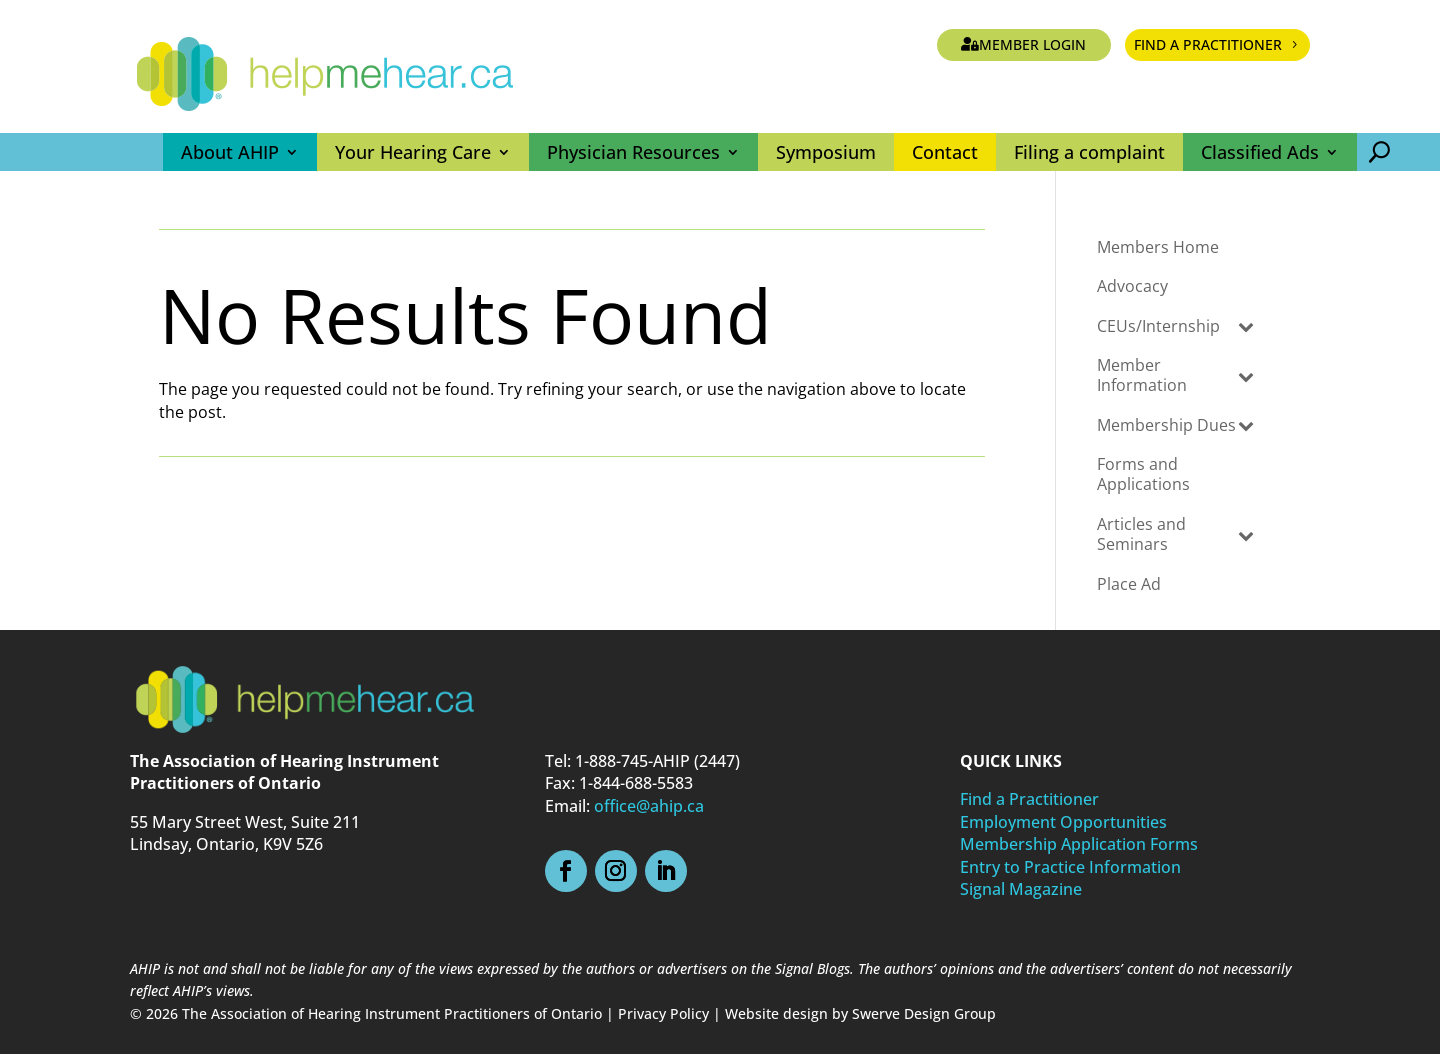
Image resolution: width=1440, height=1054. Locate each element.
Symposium (826, 152)
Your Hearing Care (413, 152)
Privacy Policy (663, 1013)
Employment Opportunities (1063, 822)
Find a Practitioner (1208, 44)
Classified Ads (1260, 152)
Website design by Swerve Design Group (860, 1013)
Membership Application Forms (1079, 844)
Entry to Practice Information (1070, 867)
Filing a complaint (1089, 152)
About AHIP (230, 152)
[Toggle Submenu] (1246, 325)
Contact (945, 152)
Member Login (1032, 44)
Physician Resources (633, 152)
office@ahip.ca (649, 806)
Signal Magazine (1021, 889)
